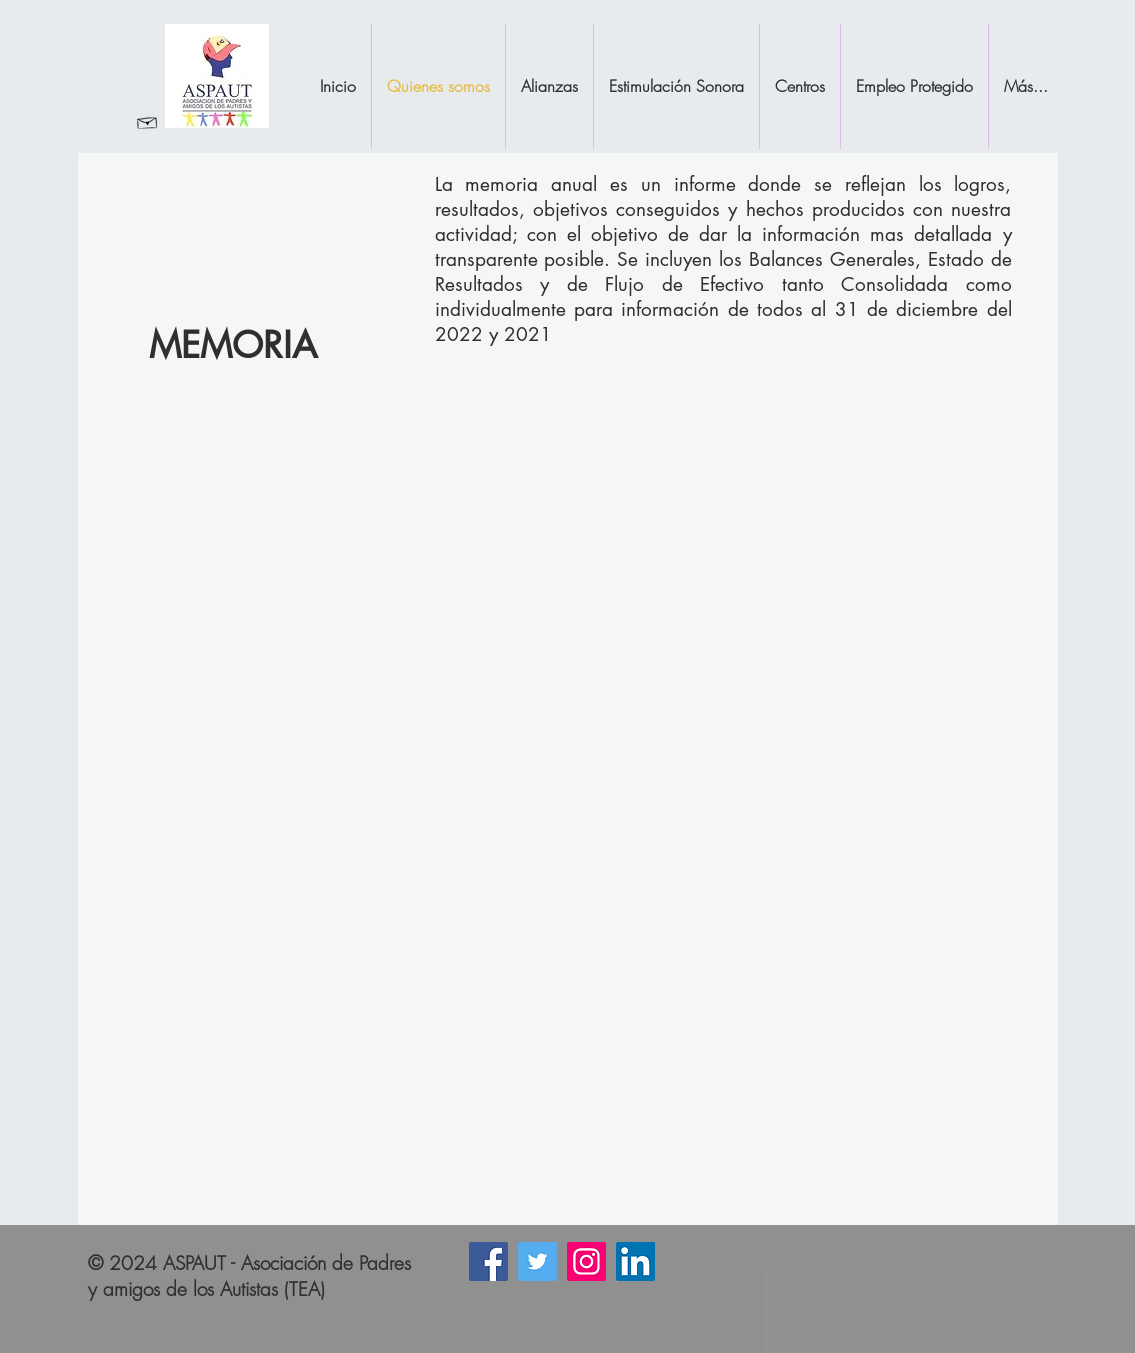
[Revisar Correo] (147, 121)
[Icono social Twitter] (537, 1261)
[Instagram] (586, 1261)
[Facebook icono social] (488, 1261)
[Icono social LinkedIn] (635, 1261)
